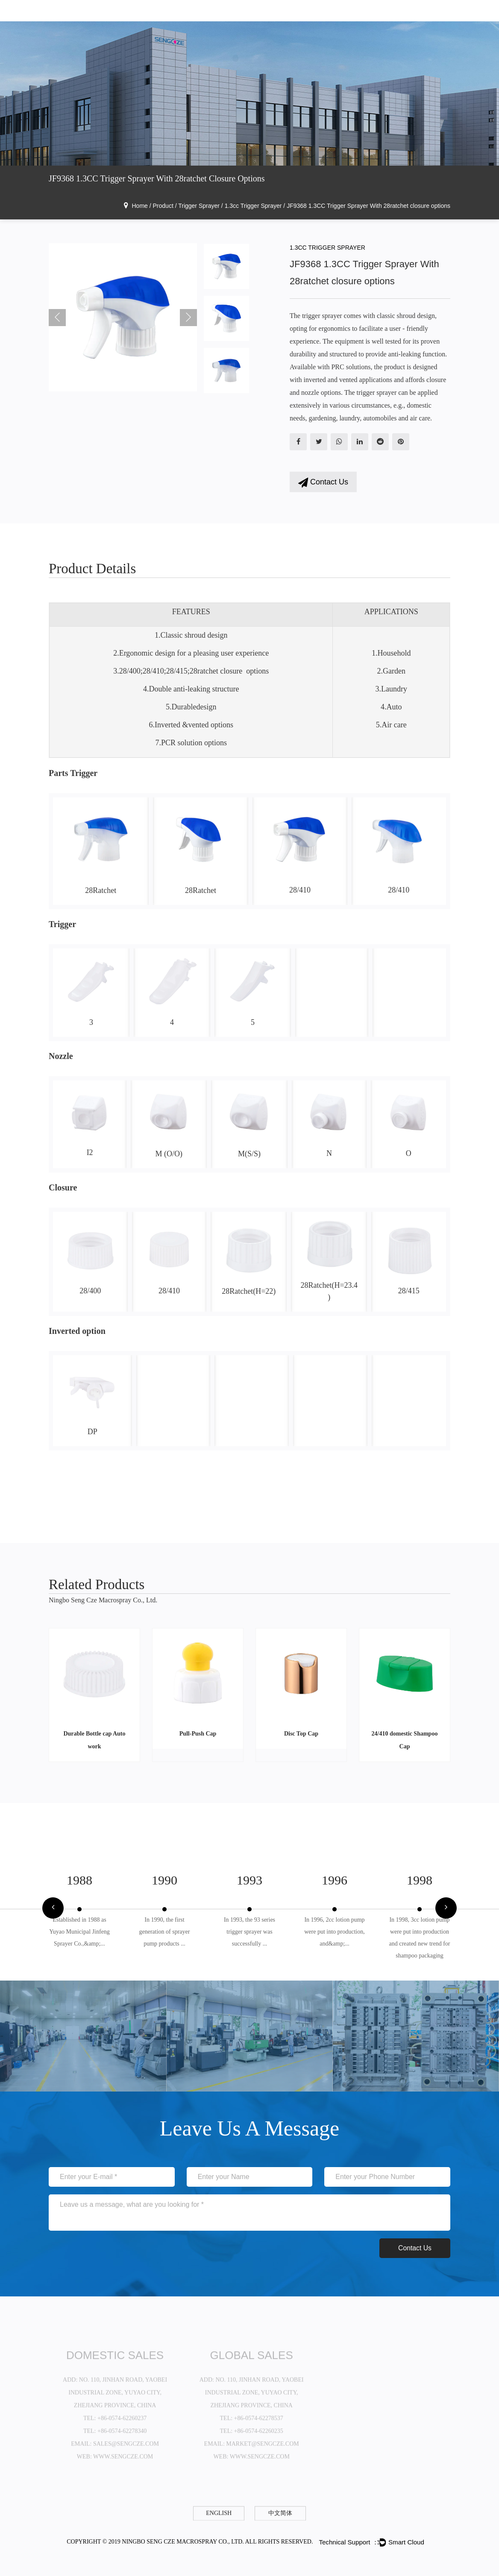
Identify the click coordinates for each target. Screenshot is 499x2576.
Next (188, 317)
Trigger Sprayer (199, 205)
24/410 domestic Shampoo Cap (405, 1740)
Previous (57, 317)
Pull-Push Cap (198, 1733)
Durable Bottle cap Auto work (94, 1740)
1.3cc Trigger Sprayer (253, 205)
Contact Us (323, 482)
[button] (53, 1909)
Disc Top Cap (301, 1733)
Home (140, 205)
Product (163, 205)
